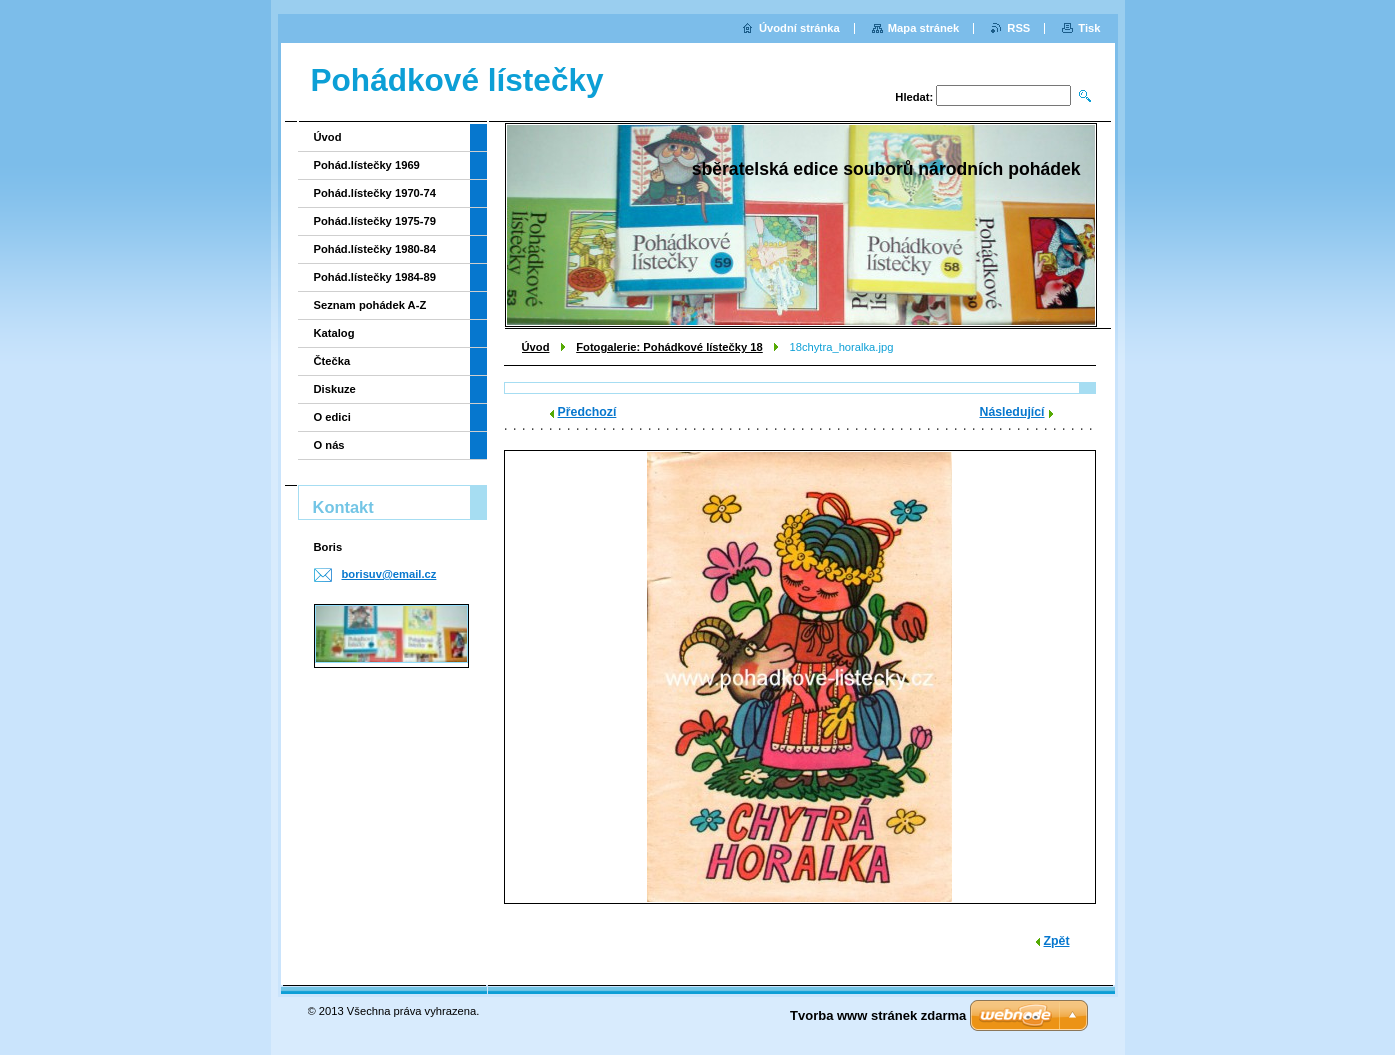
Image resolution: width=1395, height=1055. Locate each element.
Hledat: (914, 97)
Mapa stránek (924, 28)
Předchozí (587, 412)
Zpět (1057, 941)
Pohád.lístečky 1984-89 (375, 277)
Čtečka (332, 361)
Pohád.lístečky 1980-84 (375, 249)
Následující (1012, 412)
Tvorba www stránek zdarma (878, 1015)
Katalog (334, 333)
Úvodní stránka (799, 28)
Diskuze (335, 389)
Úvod (536, 347)
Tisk (1089, 28)
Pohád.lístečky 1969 (367, 165)
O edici (332, 417)
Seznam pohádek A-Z (370, 305)
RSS (1018, 28)
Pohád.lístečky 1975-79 (375, 221)
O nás (329, 445)
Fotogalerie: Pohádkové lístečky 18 (669, 347)
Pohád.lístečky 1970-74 (375, 193)
